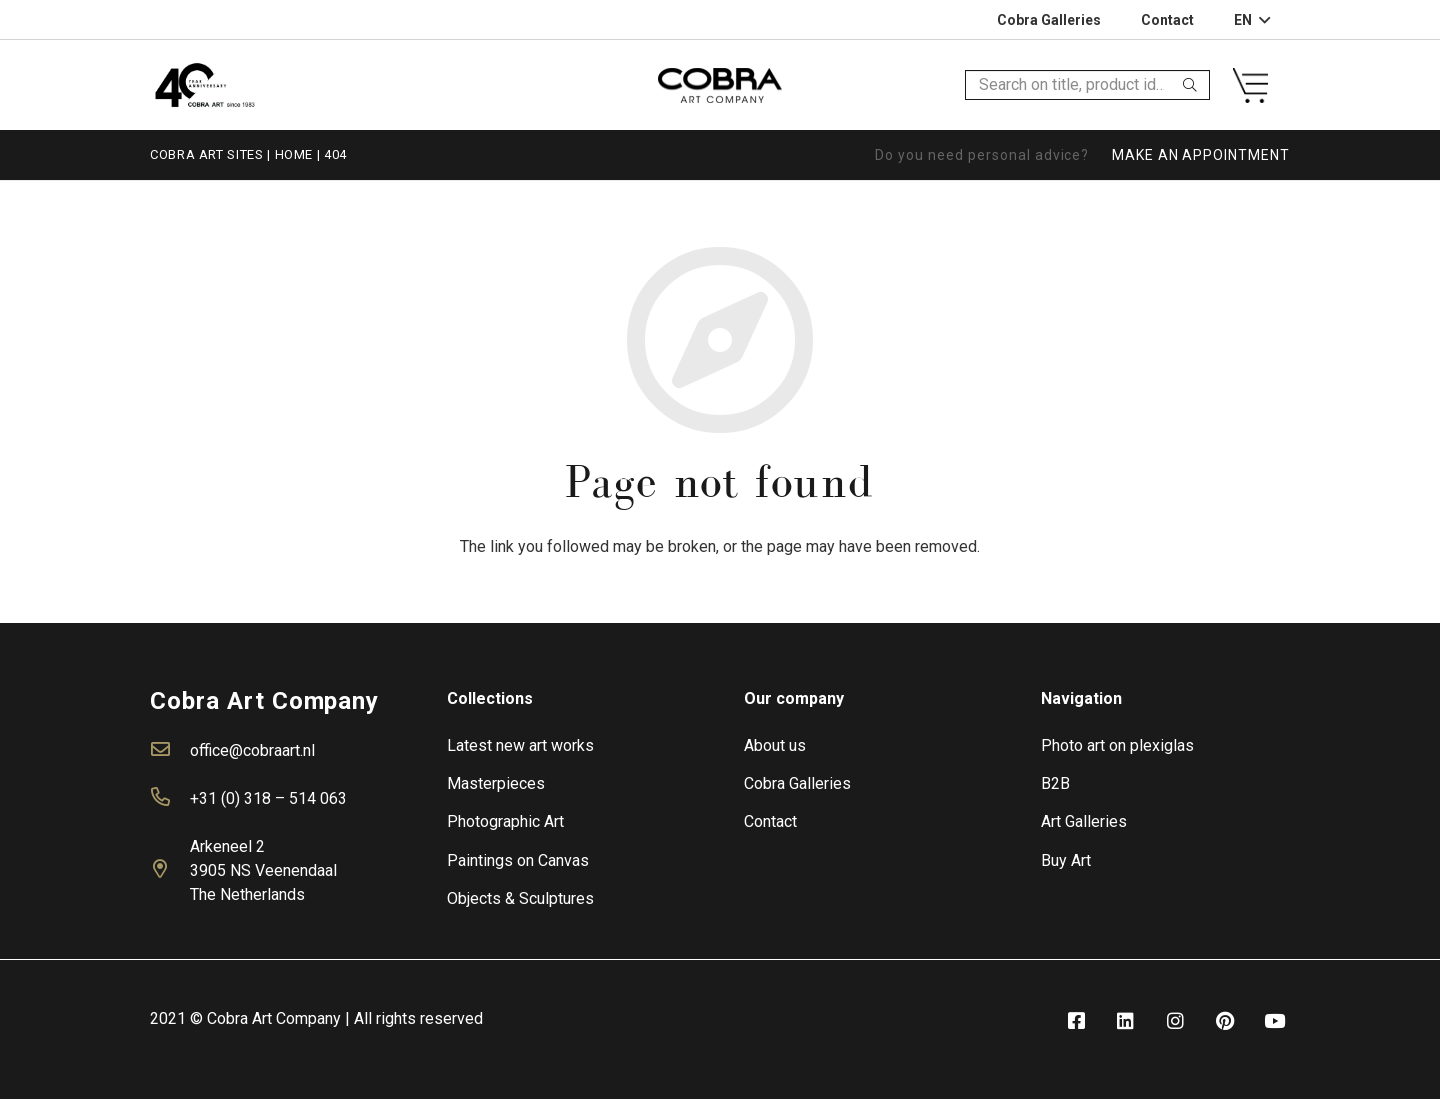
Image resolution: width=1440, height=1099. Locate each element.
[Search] (1190, 85)
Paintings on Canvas (518, 860)
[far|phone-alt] (170, 799)
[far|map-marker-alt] (170, 871)
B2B (1055, 783)
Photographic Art (505, 821)
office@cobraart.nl (252, 750)
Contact (770, 821)
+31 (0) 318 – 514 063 (268, 798)
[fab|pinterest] (1225, 1021)
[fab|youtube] (1275, 1021)
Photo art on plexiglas (1117, 745)
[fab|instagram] (1175, 1021)
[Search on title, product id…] (1087, 85)
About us (775, 745)
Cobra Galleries (797, 783)
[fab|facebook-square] (1076, 1021)
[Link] (204, 84)
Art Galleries (1084, 821)
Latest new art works (520, 745)
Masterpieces (496, 783)
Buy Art (1066, 860)
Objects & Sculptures (520, 898)
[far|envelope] (170, 751)
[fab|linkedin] (1126, 1021)
